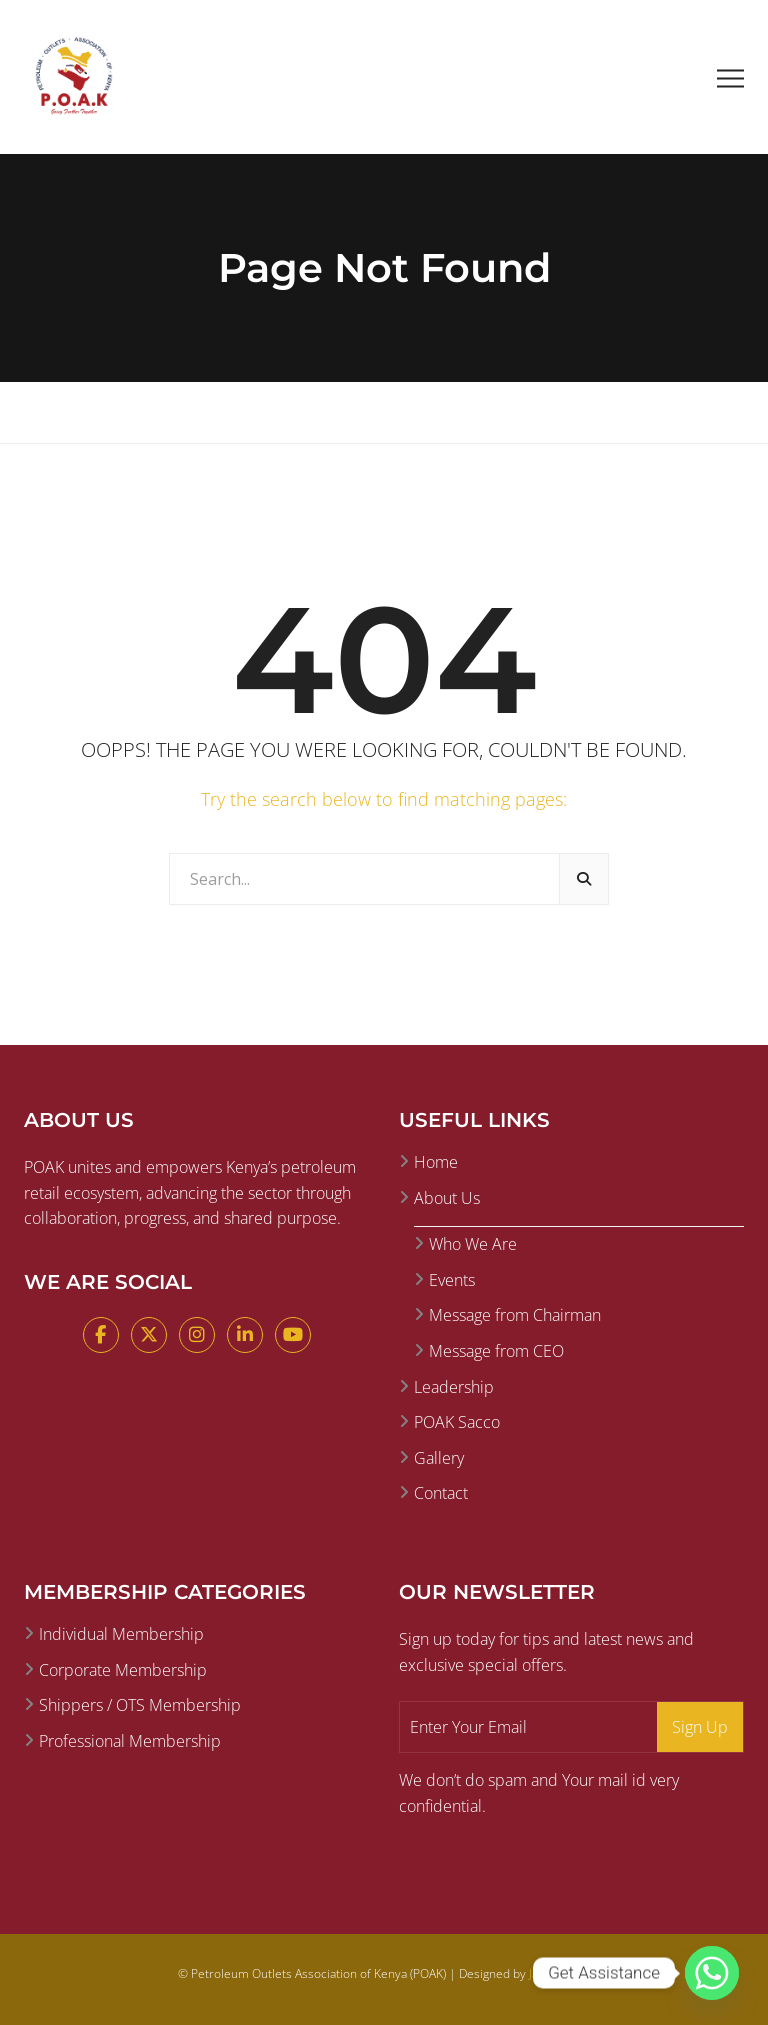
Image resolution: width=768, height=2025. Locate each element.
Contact (441, 1493)
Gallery (439, 1458)
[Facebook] (101, 1335)
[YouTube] (293, 1335)
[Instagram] (197, 1335)
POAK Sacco (457, 1422)
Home (436, 1162)
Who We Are (473, 1244)
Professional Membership (130, 1741)
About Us (447, 1198)
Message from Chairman (515, 1315)
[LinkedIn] (245, 1335)
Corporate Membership (123, 1670)
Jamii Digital (560, 1973)
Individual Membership (121, 1634)
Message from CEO (496, 1351)
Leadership (454, 1387)
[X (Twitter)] (149, 1335)
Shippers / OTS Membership (140, 1705)
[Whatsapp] (712, 1973)
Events (452, 1280)
